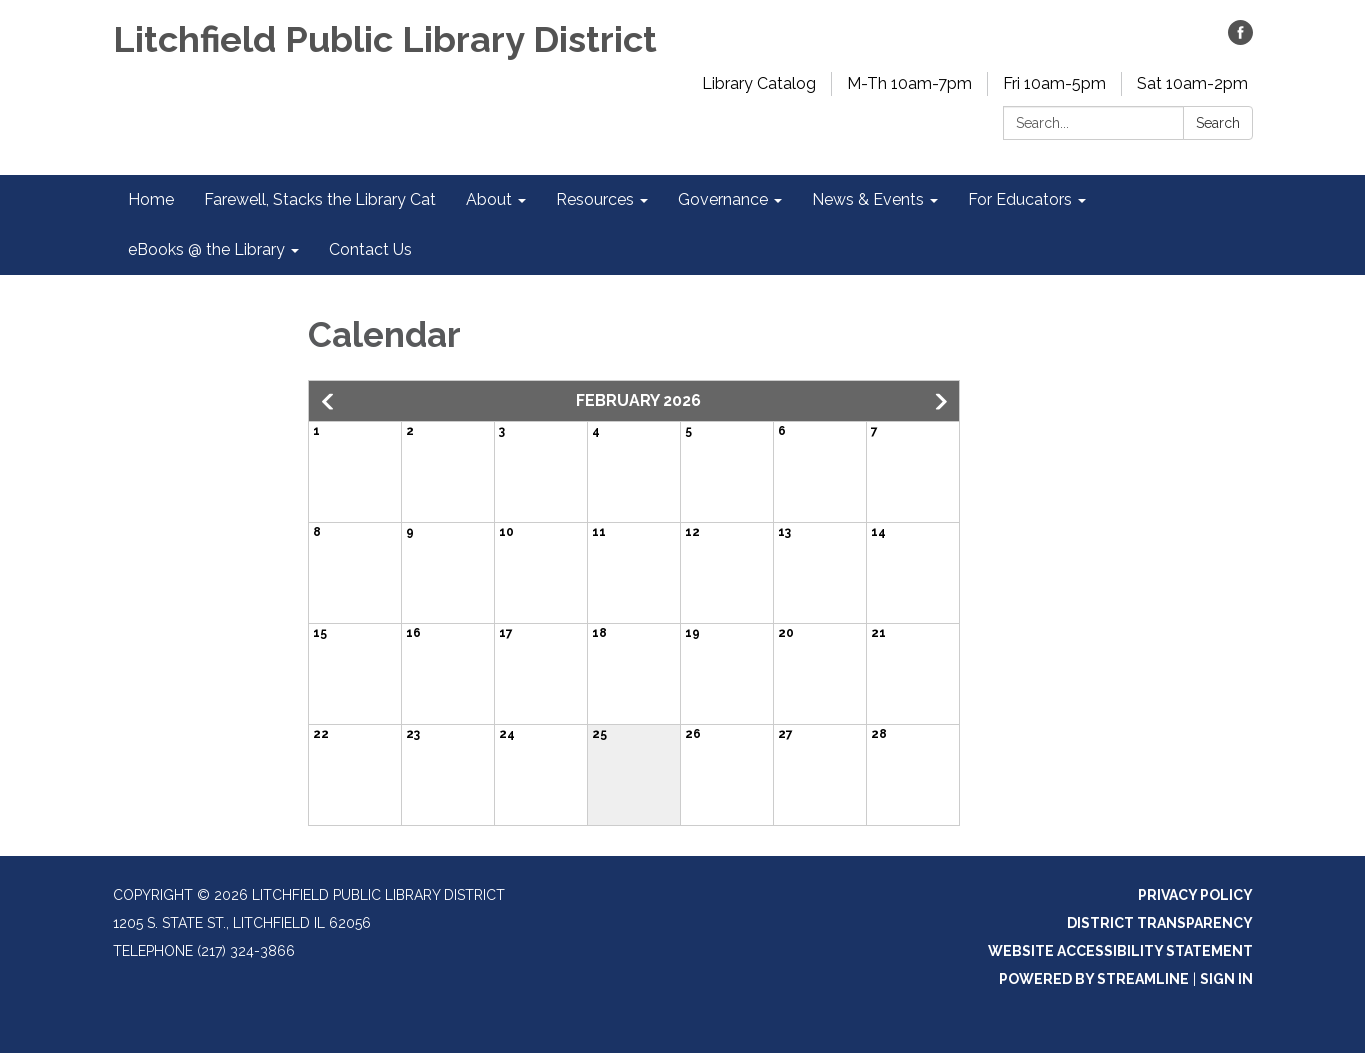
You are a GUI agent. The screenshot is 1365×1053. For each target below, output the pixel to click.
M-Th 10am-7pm (909, 83)
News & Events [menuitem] (868, 199)
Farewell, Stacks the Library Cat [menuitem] (320, 199)
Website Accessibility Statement (1120, 951)
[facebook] (1240, 39)
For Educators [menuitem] (1020, 199)
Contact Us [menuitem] (370, 249)
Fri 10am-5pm (1054, 83)
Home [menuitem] (151, 199)
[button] (329, 402)
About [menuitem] (489, 199)
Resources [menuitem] (595, 199)
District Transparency (1160, 923)
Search (1218, 123)
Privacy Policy (1195, 895)
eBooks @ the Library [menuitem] (206, 249)
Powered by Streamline (1094, 979)
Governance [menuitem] (723, 199)
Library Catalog (759, 83)
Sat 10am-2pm (1192, 83)
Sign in (1226, 979)
